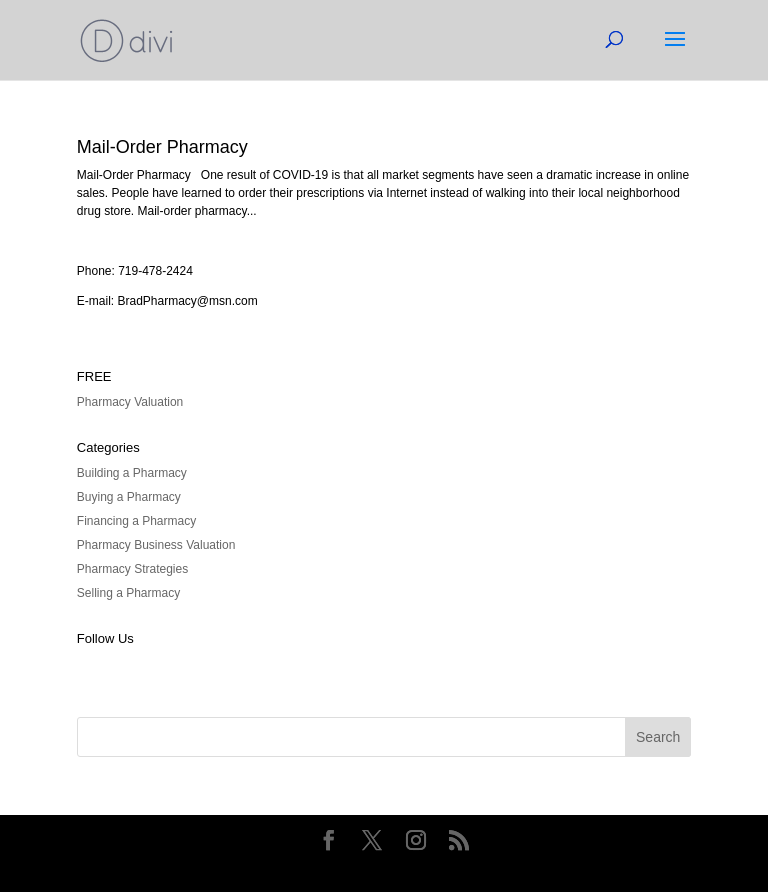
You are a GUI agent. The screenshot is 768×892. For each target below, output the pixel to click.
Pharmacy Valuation (130, 402)
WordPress (503, 868)
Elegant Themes (349, 868)
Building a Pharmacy (132, 473)
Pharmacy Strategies (132, 569)
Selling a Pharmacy (128, 593)
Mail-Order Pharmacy (162, 147)
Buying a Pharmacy (129, 497)
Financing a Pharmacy (136, 521)
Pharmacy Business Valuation (156, 545)
